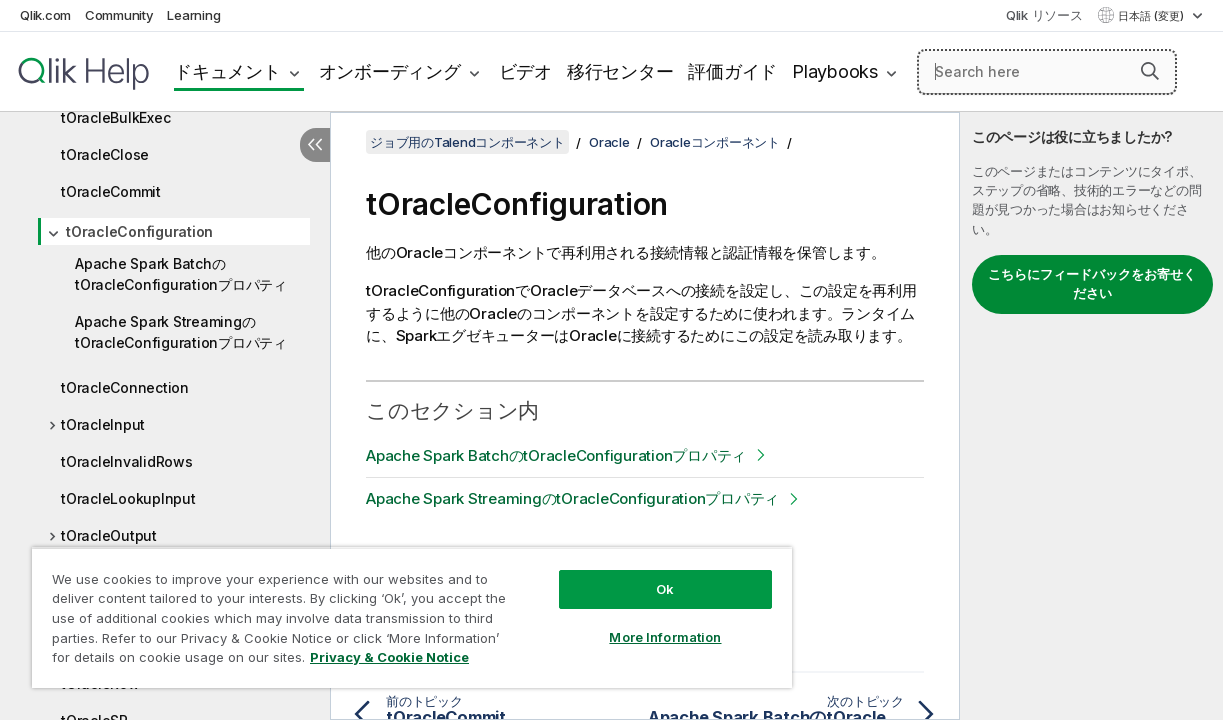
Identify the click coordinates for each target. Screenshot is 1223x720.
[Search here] (1047, 72)
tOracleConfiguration (139, 231)
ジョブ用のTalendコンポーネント (467, 142)
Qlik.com (45, 15)
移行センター (620, 71)
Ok (622, 574)
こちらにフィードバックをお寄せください (1092, 284)
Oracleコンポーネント (715, 142)
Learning (193, 15)
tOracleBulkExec (115, 117)
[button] (1150, 71)
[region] (386, 610)
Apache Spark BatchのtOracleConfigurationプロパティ (181, 274)
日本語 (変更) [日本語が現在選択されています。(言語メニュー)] (1152, 16)
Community (119, 15)
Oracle (609, 142)
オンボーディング (390, 71)
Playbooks (835, 71)
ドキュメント (227, 71)
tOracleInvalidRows (127, 461)
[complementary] (1091, 416)
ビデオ (525, 71)
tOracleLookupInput (128, 498)
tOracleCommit (111, 191)
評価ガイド (732, 71)
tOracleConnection (125, 387)
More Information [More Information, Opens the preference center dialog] (622, 622)
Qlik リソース (1044, 15)
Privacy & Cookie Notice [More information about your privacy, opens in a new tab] (168, 661)
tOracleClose (105, 154)
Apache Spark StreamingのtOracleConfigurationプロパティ (181, 332)
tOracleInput (103, 424)
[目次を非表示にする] (315, 145)
